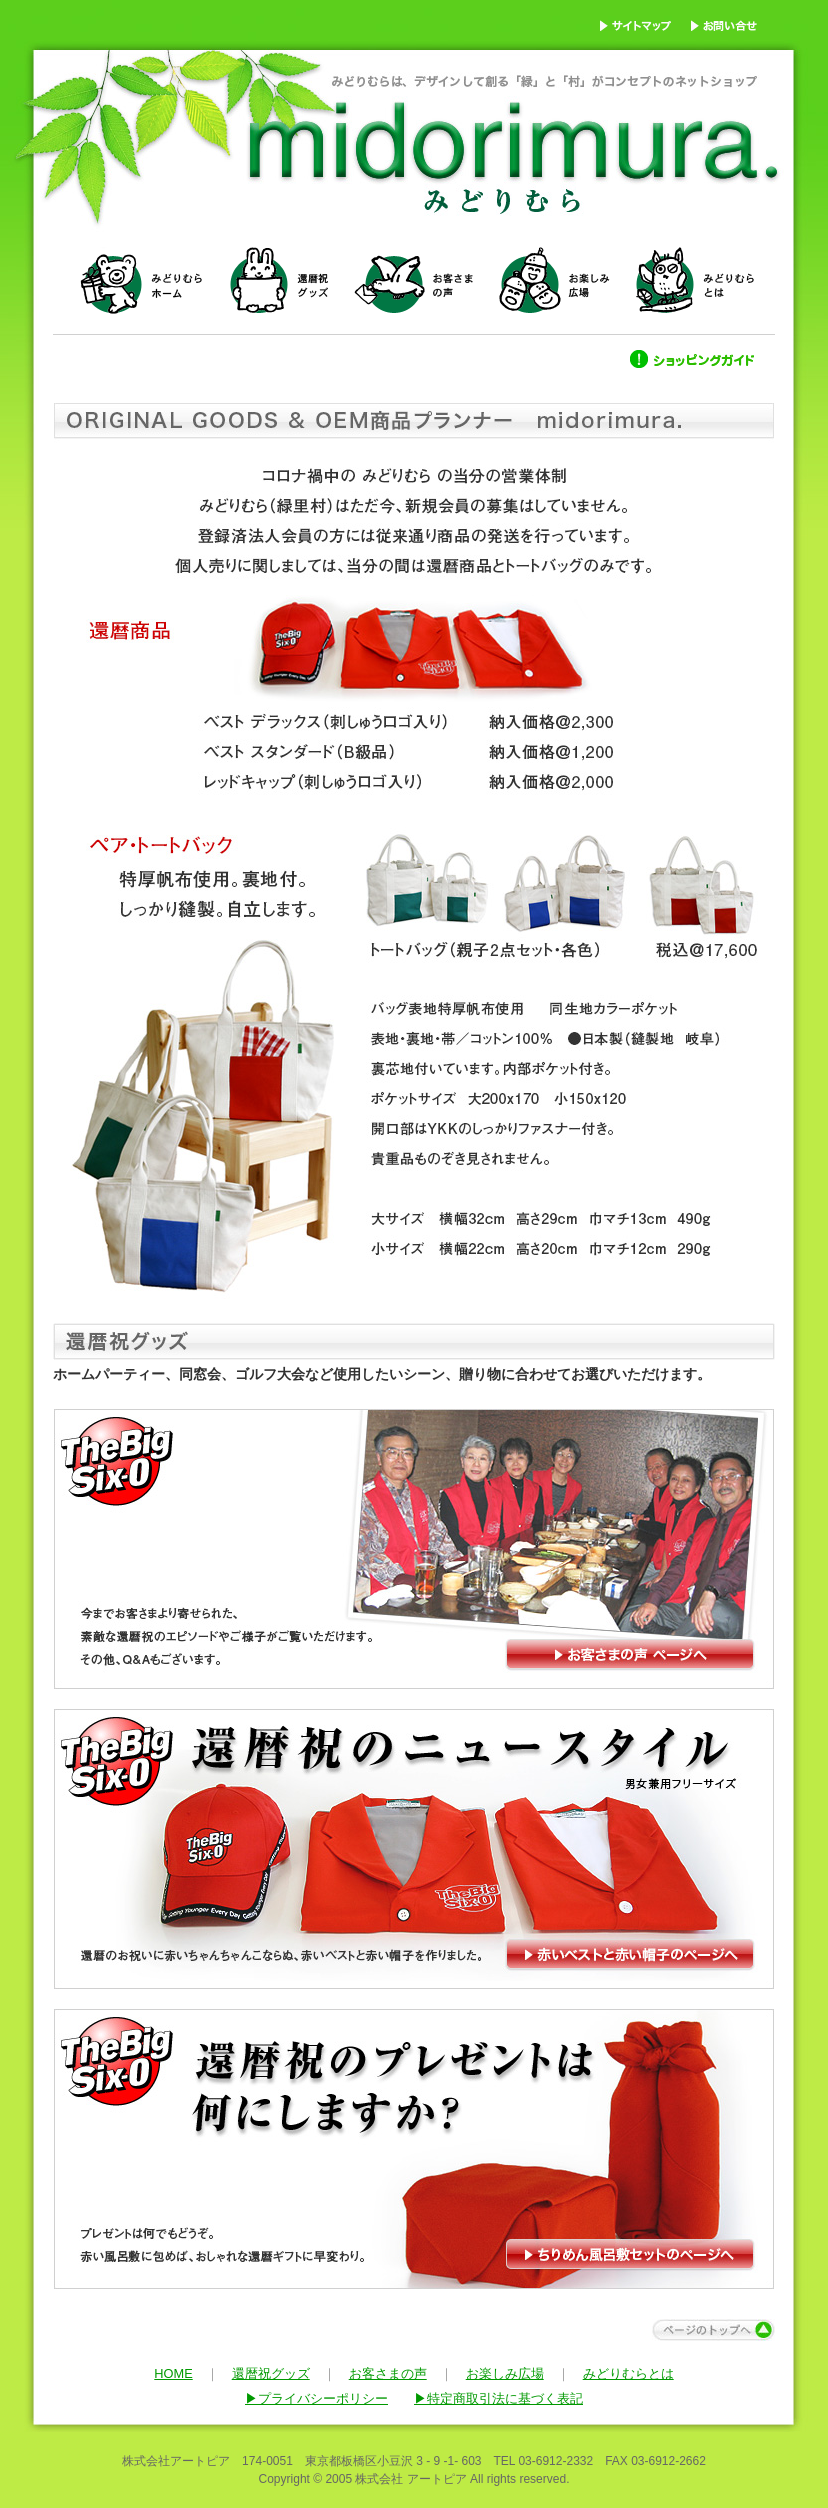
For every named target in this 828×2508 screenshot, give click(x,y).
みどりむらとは (628, 2373)
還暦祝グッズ (271, 2373)
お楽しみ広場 (505, 2373)
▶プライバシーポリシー (316, 2398)
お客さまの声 (388, 2373)
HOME (173, 2373)
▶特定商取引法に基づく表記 (498, 2398)
